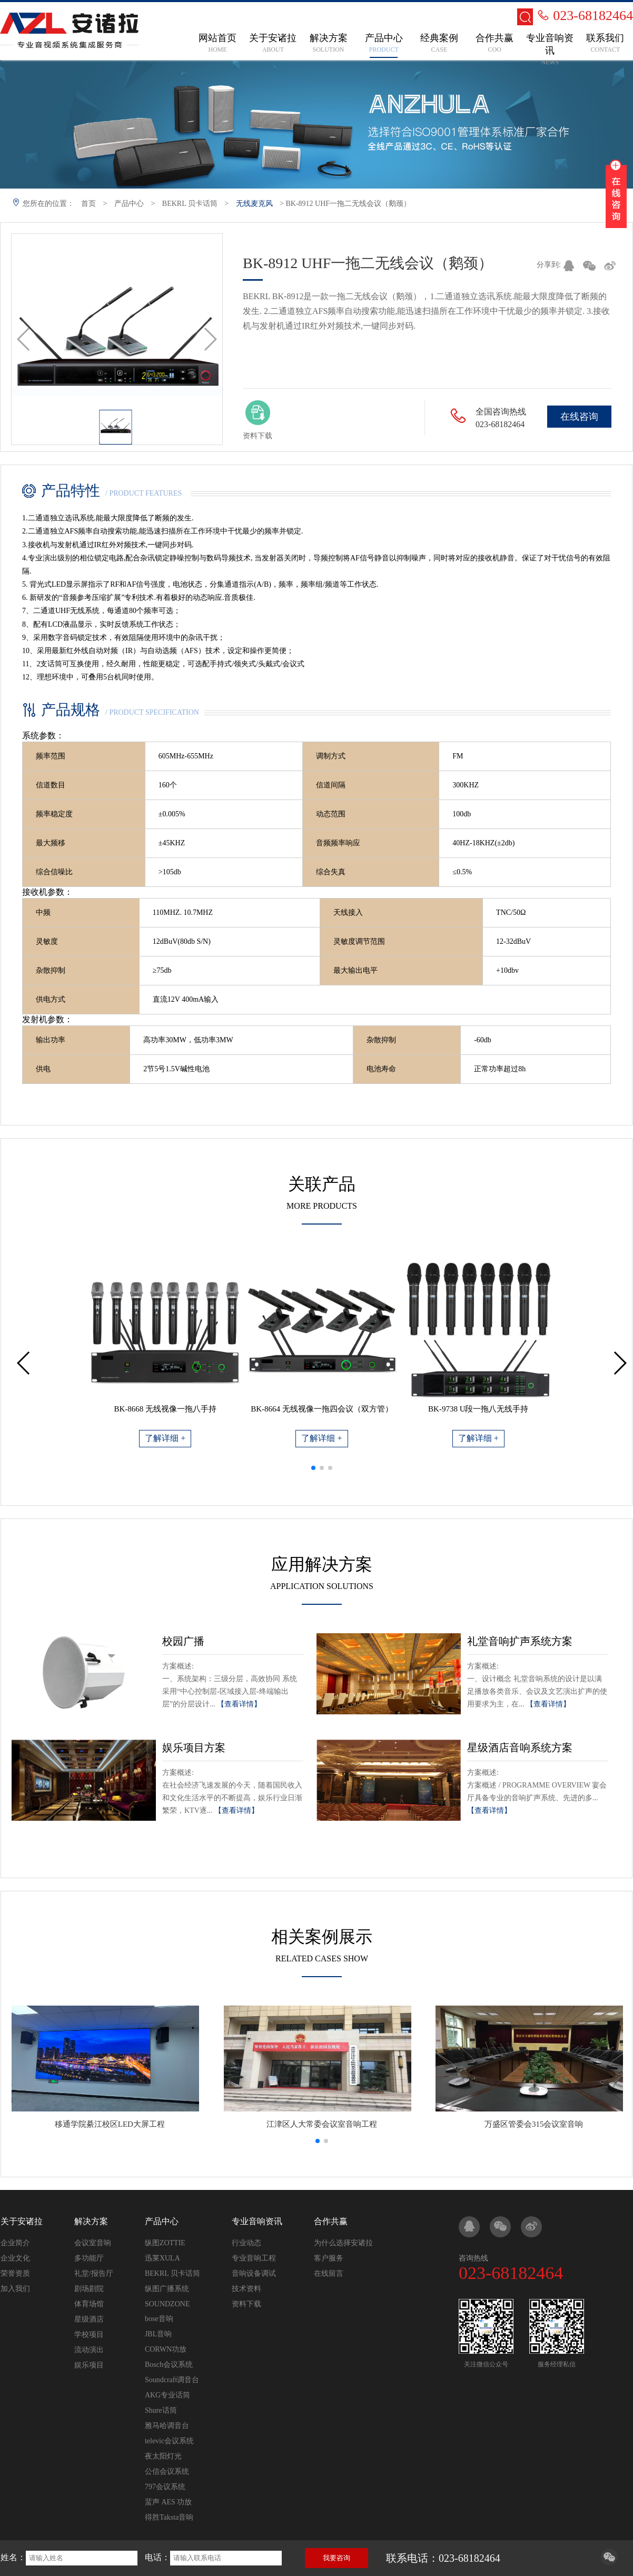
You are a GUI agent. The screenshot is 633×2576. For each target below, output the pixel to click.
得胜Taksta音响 (169, 2517)
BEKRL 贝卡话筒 (189, 204)
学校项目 (89, 2334)
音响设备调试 (254, 2273)
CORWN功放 (165, 2349)
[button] (313, 1468)
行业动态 (246, 2243)
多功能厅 (89, 2258)
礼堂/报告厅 (93, 2273)
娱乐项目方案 (193, 1747)
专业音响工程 (254, 2258)
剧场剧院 (89, 2289)
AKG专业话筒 (167, 2395)
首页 (88, 204)
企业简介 (15, 2243)
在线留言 (328, 2273)
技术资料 (246, 2289)
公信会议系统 (167, 2471)
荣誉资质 (15, 2273)
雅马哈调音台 (167, 2426)
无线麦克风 (254, 204)
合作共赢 (331, 2221)
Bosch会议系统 (169, 2364)
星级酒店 (89, 2319)
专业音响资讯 (257, 2221)
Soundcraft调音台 (172, 2380)
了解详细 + (165, 1438)
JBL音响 (158, 2334)
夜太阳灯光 (163, 2456)
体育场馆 (89, 2304)
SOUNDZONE (167, 2304)
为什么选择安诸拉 (343, 2243)
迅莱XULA (162, 2258)
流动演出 (89, 2350)
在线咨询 (579, 416)
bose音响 (159, 2319)
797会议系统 (165, 2487)
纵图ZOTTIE (165, 2243)
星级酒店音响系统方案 (519, 1747)
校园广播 (183, 1641)
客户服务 (328, 2258)
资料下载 (246, 2304)
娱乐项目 (89, 2365)
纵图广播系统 (167, 2289)
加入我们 (15, 2289)
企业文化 (15, 2258)
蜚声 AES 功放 (168, 2502)
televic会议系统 (169, 2441)
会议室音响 (92, 2243)
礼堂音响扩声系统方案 (519, 1641)
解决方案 (91, 2221)
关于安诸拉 (22, 2221)
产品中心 (129, 204)
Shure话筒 (161, 2410)
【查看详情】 (239, 1704)
